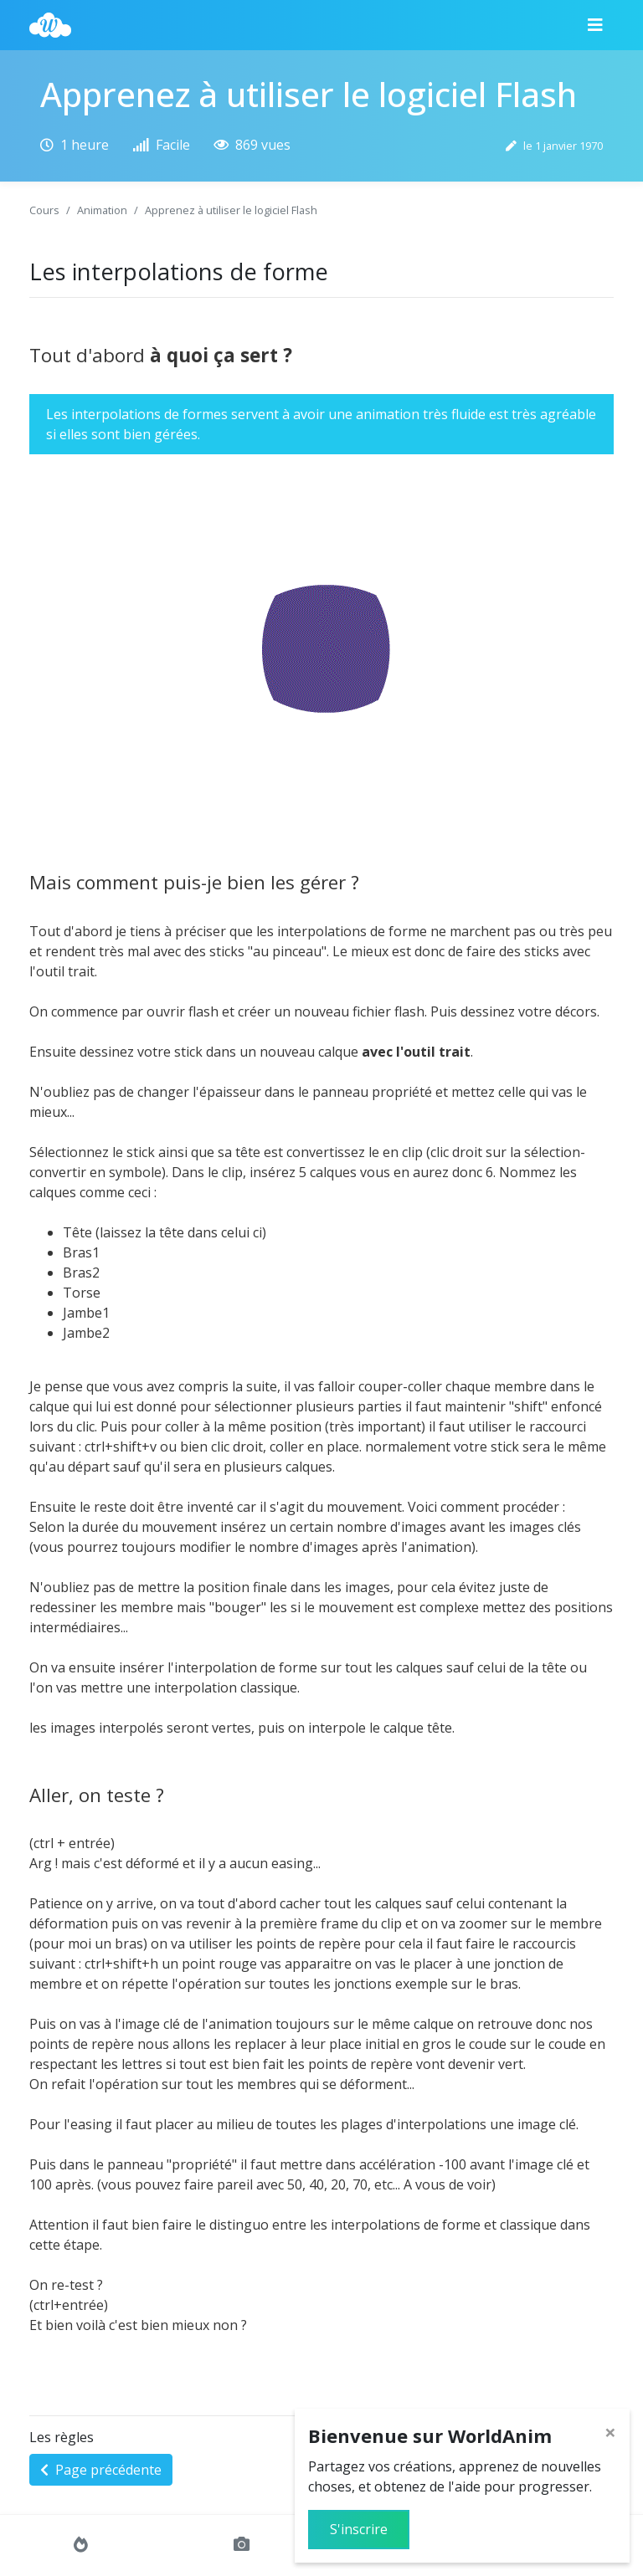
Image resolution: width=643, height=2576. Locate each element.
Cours (44, 210)
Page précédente (101, 2470)
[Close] (610, 2432)
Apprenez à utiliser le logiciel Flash (231, 210)
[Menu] (595, 25)
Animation (102, 210)
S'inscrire (359, 2529)
